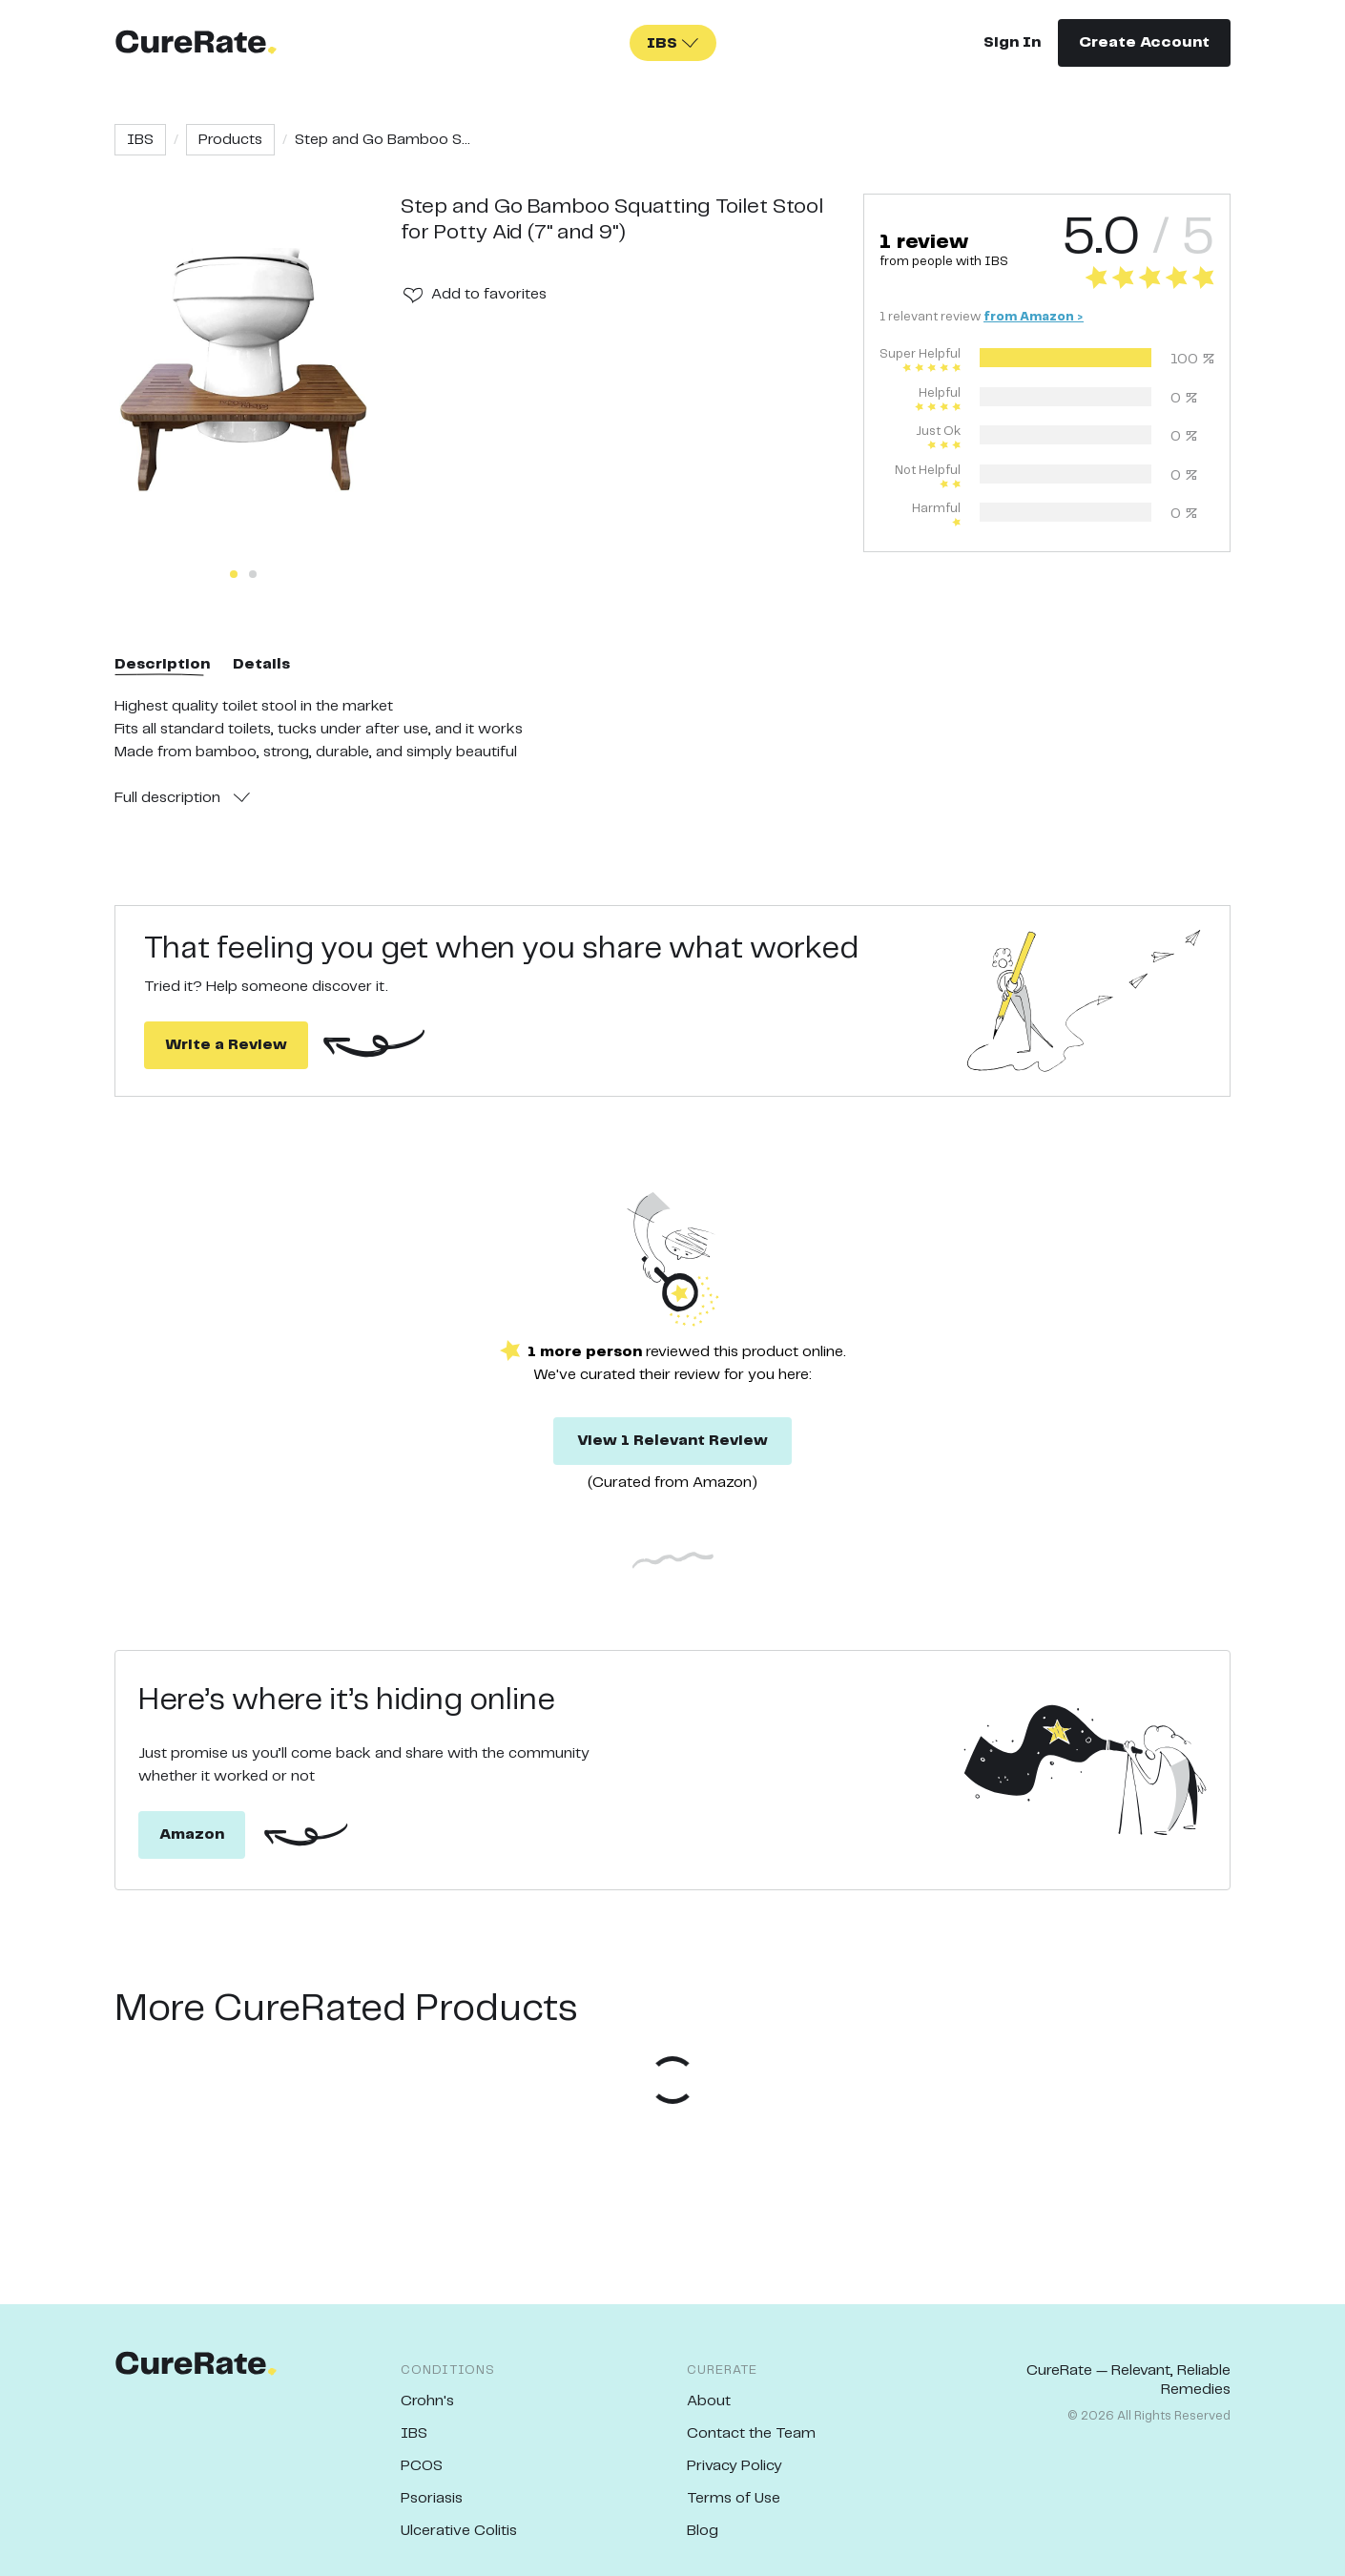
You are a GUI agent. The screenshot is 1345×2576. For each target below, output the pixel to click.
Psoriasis (432, 2498)
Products (230, 140)
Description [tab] (162, 664)
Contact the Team (751, 2433)
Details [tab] (261, 664)
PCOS (422, 2466)
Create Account (1144, 42)
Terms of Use (733, 2498)
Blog (702, 2531)
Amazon (191, 1834)
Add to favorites (489, 294)
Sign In (1012, 42)
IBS (140, 140)
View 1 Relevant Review (672, 1440)
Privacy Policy (734, 2466)
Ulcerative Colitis (459, 2531)
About (709, 2401)
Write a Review (226, 1045)
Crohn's (427, 2401)
